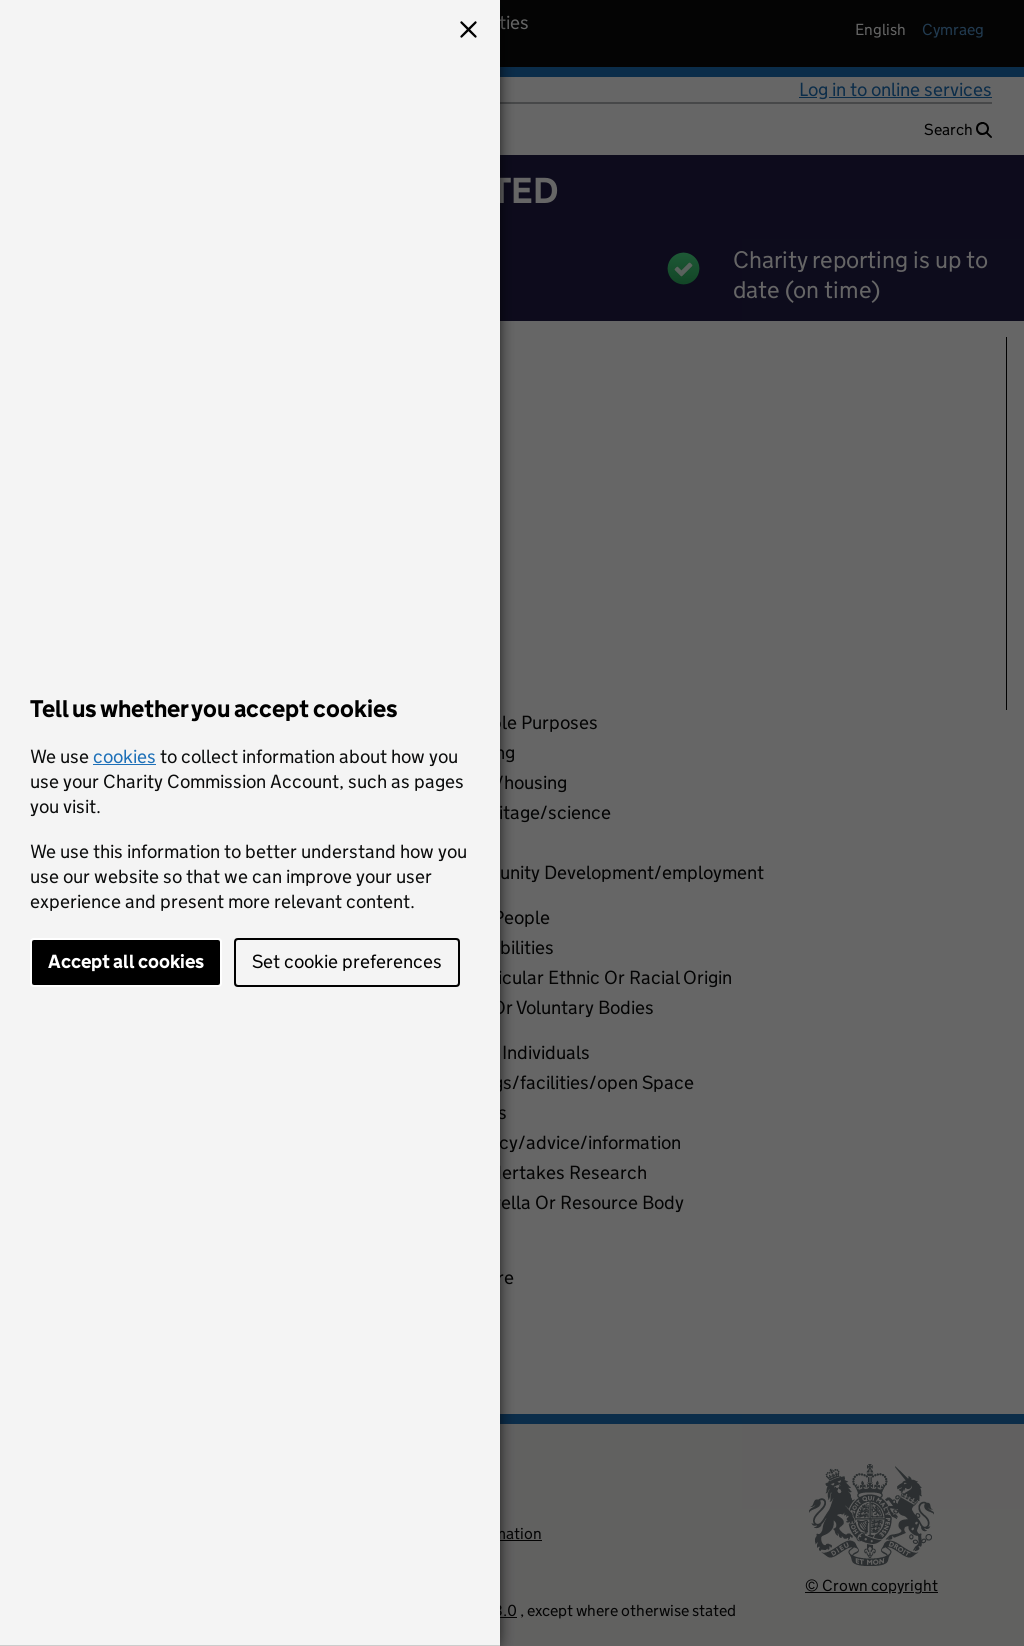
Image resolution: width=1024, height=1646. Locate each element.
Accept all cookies (126, 961)
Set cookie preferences (347, 961)
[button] (468, 32)
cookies (124, 756)
